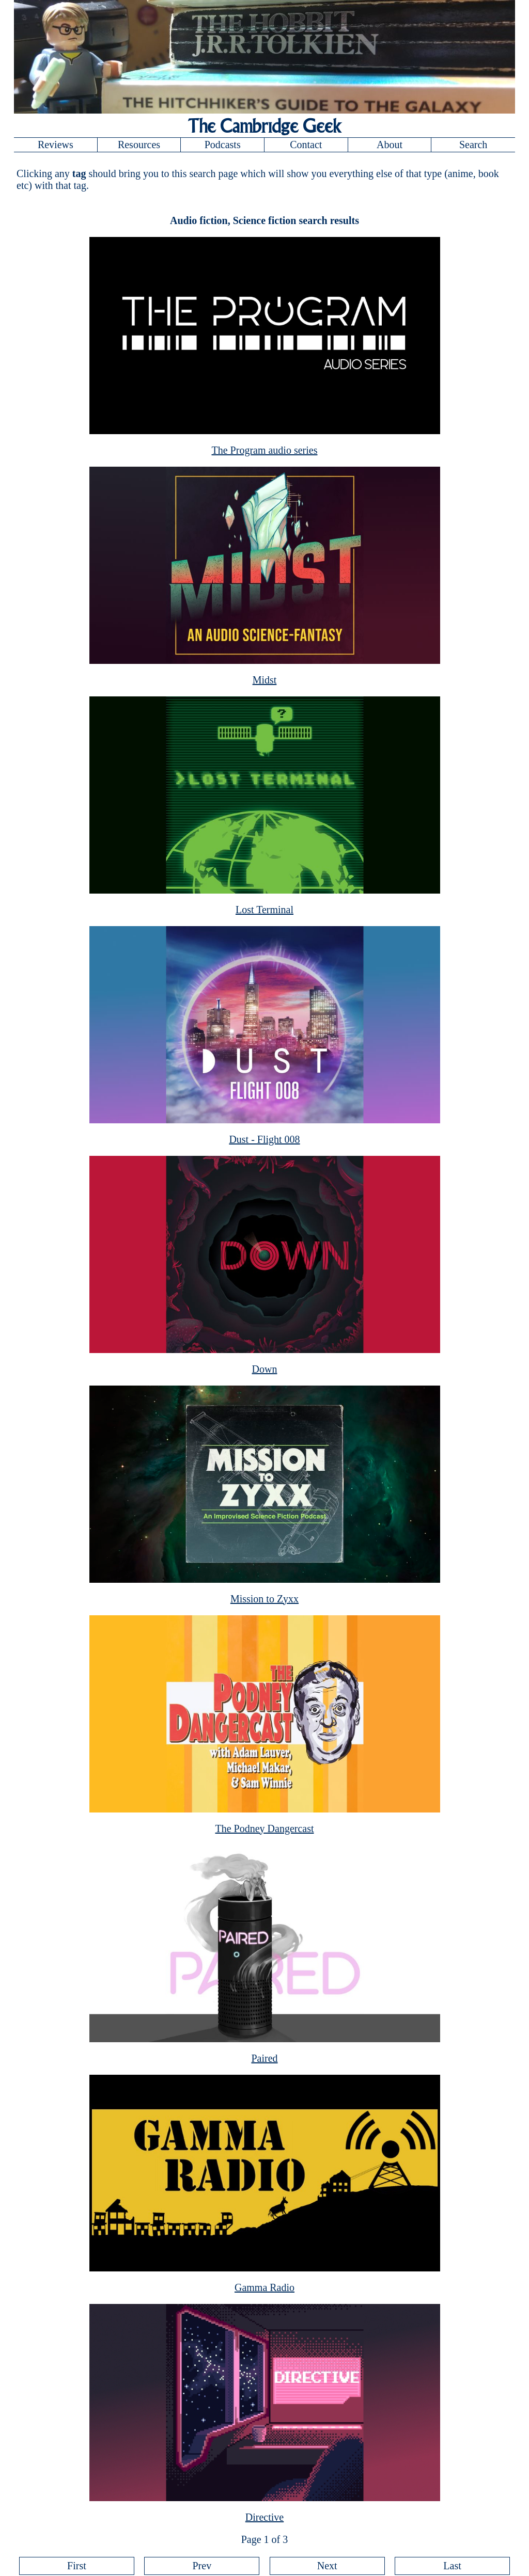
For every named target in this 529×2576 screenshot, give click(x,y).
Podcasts (223, 144)
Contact (306, 144)
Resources (139, 144)
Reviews (55, 144)
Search (473, 144)
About (389, 144)
